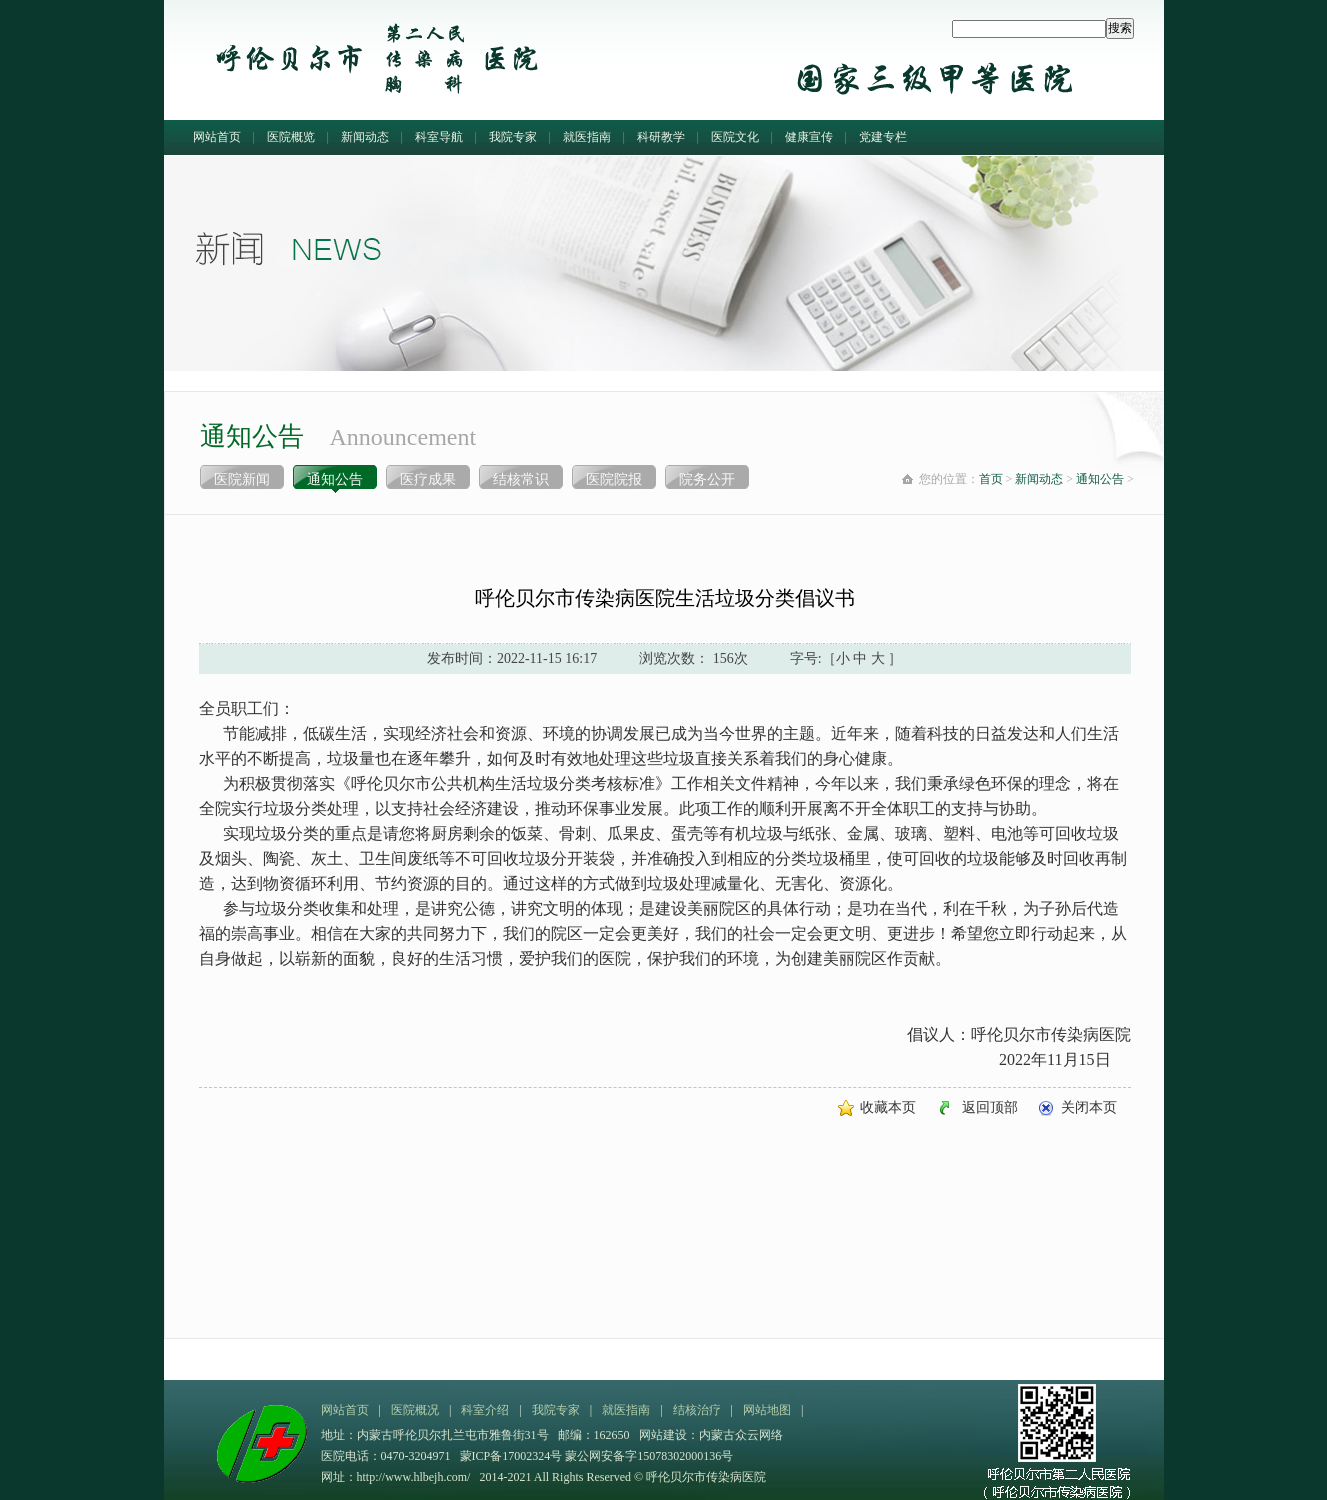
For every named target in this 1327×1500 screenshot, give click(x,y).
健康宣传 (809, 137)
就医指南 (587, 137)
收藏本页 (888, 1107)
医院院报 (614, 479)
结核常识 (521, 479)
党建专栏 (883, 137)
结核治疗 (697, 1410)
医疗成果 (428, 479)
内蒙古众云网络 (741, 1435)
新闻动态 (365, 137)
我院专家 (513, 137)
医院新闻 (242, 479)
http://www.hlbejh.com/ (414, 1477)
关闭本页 (1089, 1107)
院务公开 (707, 479)
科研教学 (661, 137)
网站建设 (663, 1435)
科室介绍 (485, 1410)
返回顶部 (990, 1107)
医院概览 (291, 137)
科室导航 (439, 137)
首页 (991, 479)
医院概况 (415, 1410)
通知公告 (335, 479)
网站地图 (767, 1410)
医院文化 (735, 137)
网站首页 (217, 137)
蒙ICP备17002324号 (513, 1456)
